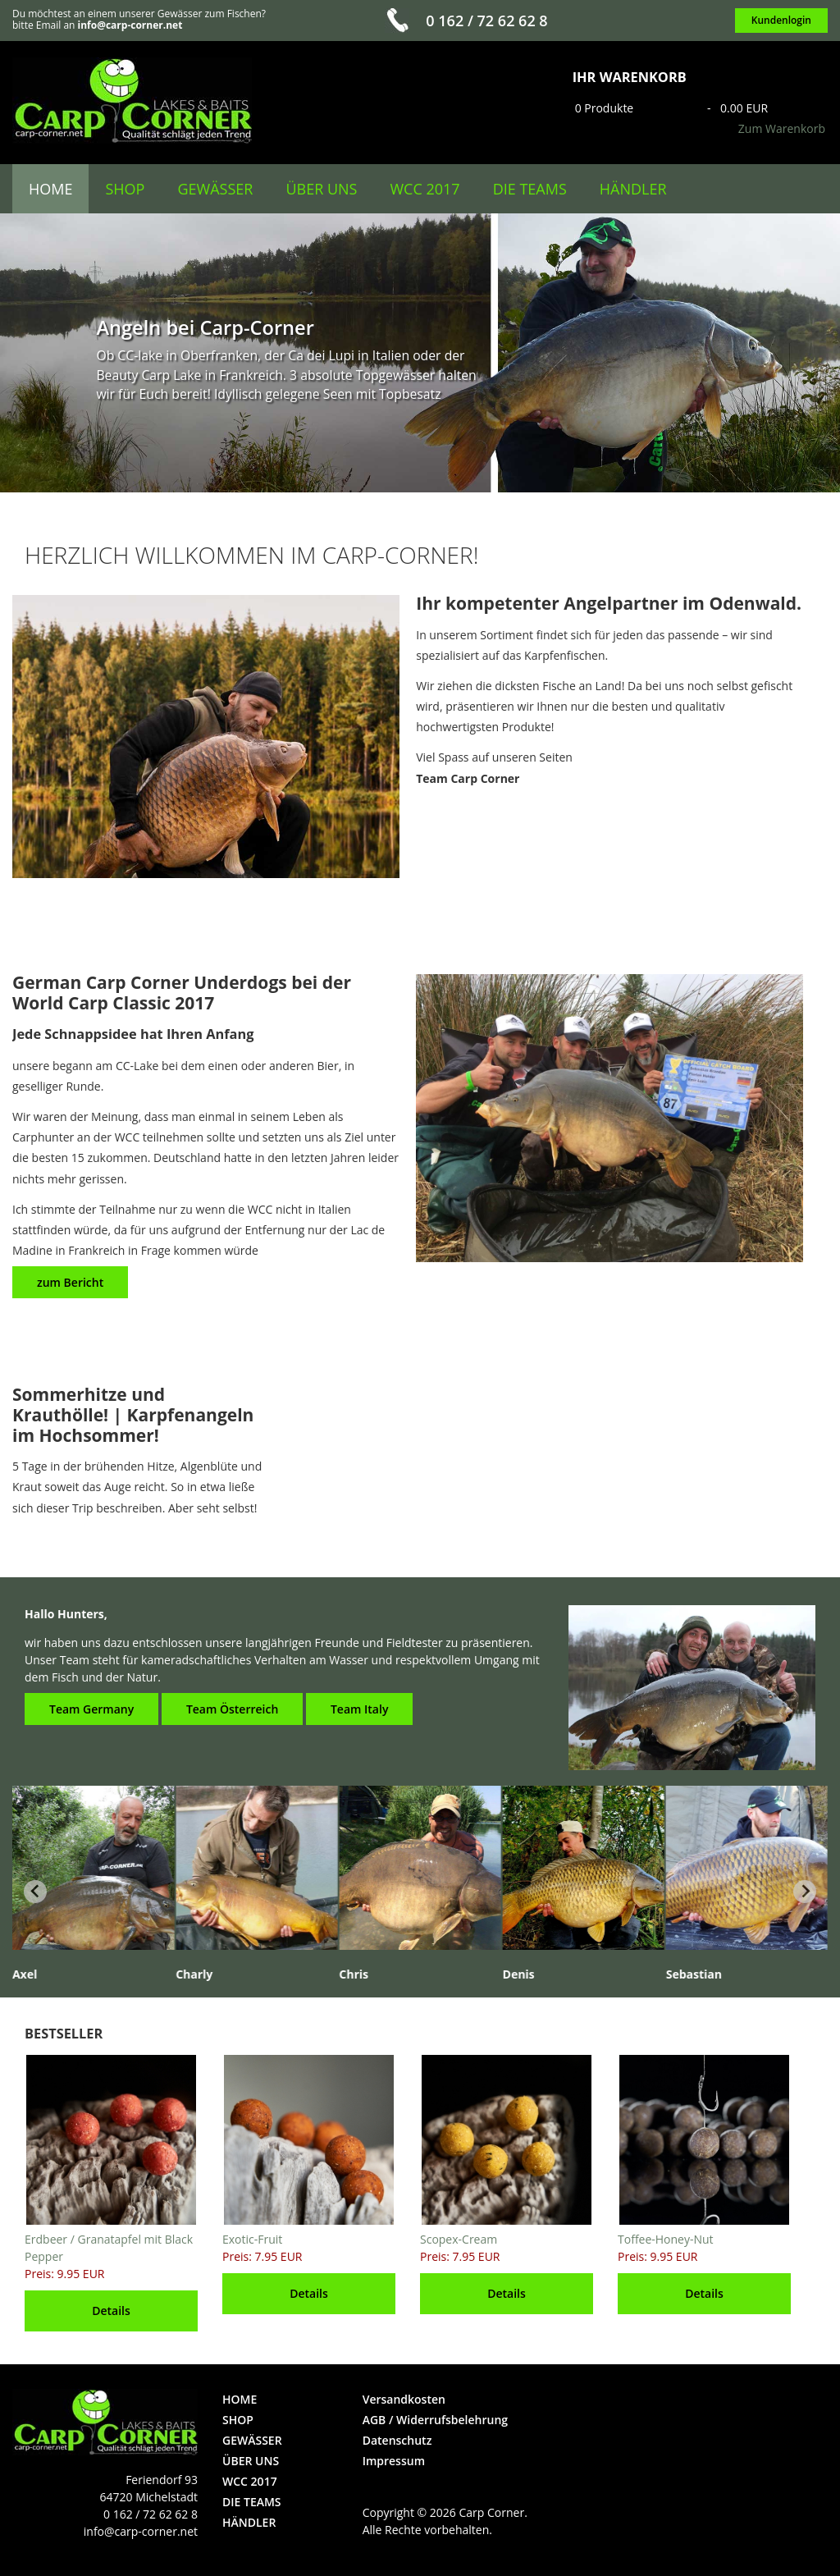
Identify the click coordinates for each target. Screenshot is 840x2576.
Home (50, 189)
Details (111, 2310)
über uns (321, 189)
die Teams (530, 189)
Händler (633, 189)
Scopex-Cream (458, 2239)
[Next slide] (804, 1891)
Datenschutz (397, 2440)
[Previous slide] (35, 1891)
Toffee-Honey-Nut (666, 2239)
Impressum (394, 2460)
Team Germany (91, 1709)
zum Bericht (70, 1282)
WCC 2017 (425, 189)
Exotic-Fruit (252, 2239)
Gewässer (215, 189)
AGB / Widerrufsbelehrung (435, 2419)
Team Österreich (232, 1709)
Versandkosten (404, 2399)
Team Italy (359, 1709)
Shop (124, 189)
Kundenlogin (781, 20)
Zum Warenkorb (781, 128)
